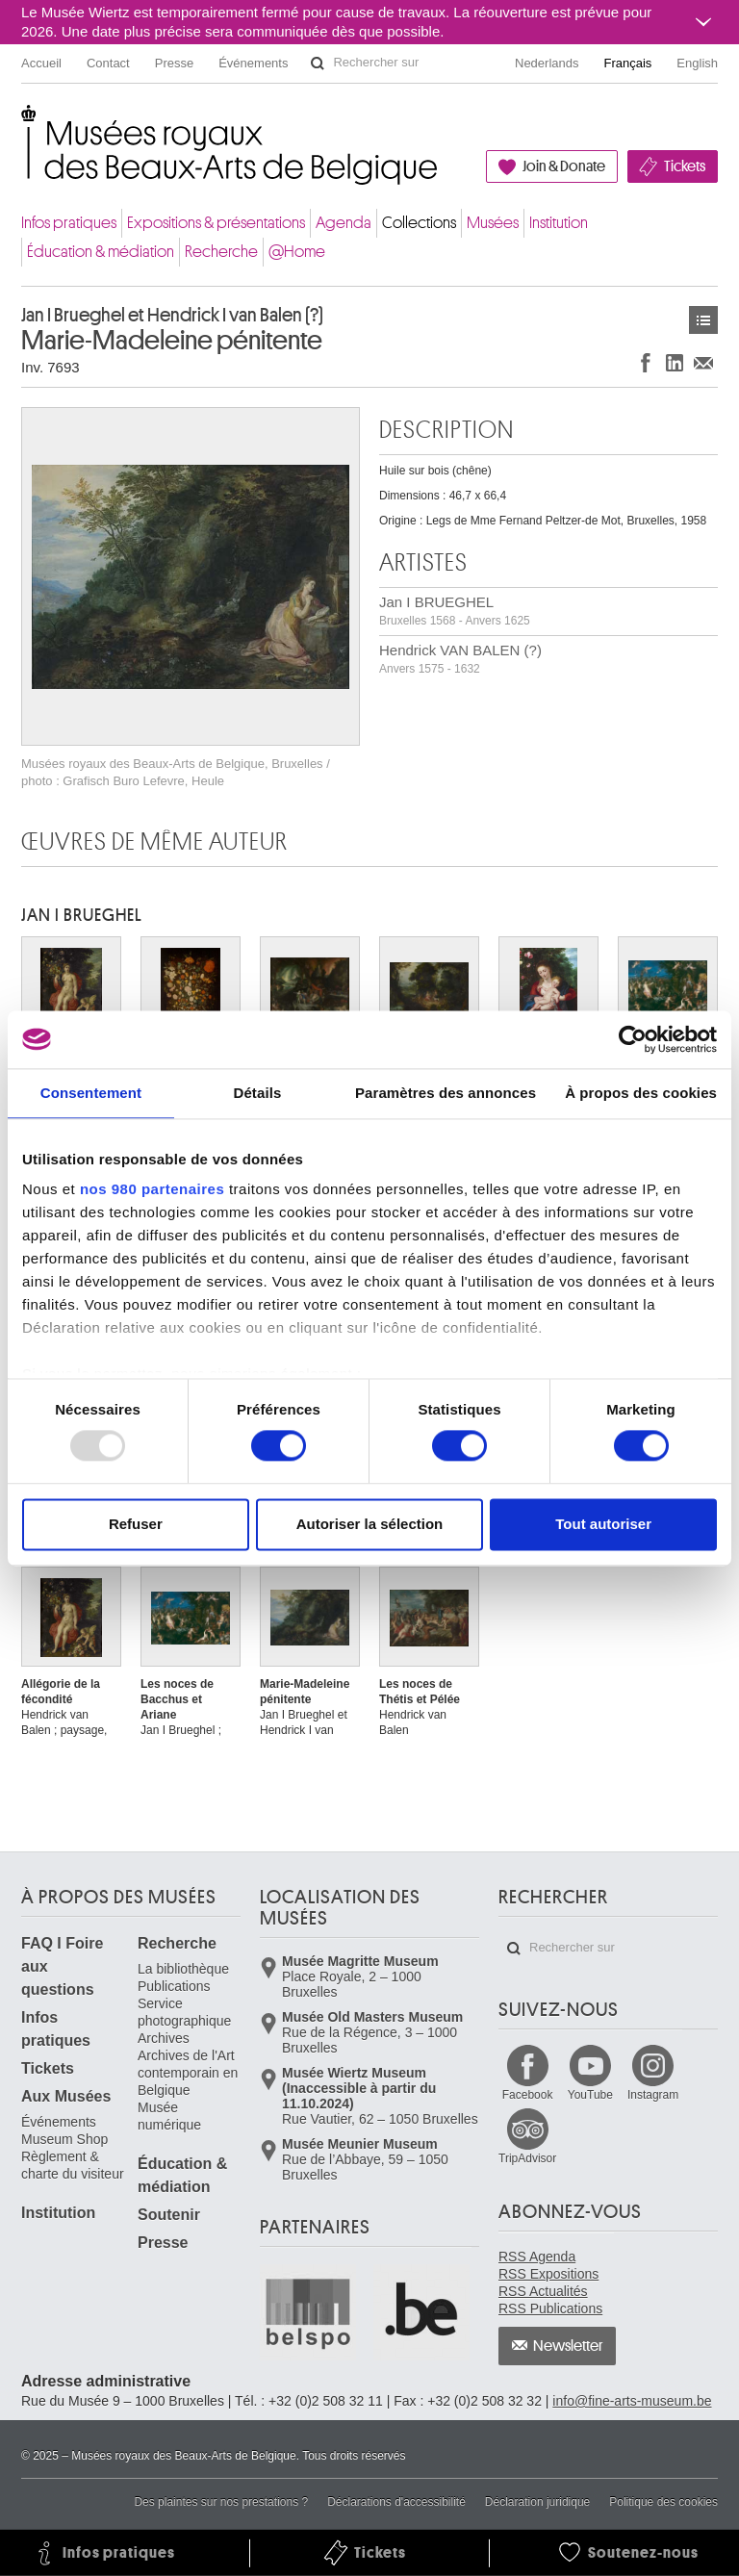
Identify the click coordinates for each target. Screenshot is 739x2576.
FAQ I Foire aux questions (62, 1966)
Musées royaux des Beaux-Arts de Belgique (23, 124)
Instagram (652, 2095)
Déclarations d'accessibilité (396, 2502)
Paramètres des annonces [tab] (445, 1092)
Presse (174, 63)
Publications (174, 1986)
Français (628, 63)
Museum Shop (64, 2139)
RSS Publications (550, 2308)
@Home (296, 251)
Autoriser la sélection (370, 1524)
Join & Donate (563, 166)
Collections (419, 223)
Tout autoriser (603, 1524)
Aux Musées (66, 2096)
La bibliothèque (183, 1969)
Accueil (41, 63)
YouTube (590, 2095)
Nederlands (547, 63)
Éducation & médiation (100, 251)
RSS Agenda (536, 2256)
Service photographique (184, 2012)
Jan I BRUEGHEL (454, 610)
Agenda (343, 223)
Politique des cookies (663, 2502)
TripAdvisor (527, 2158)
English (697, 63)
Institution (558, 223)
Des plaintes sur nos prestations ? (221, 2502)
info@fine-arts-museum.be (631, 2401)
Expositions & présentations (216, 223)
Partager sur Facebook (645, 362)
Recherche (221, 251)
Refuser (136, 1524)
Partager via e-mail (703, 362)
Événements (253, 63)
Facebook (527, 2095)
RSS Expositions (548, 2274)
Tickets (684, 166)
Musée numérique (169, 2116)
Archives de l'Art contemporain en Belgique (188, 2073)
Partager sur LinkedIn (674, 362)
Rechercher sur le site (317, 63)
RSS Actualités (543, 2291)
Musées (493, 223)
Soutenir (169, 2214)
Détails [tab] (257, 1092)
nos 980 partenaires (152, 1189)
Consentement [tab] (90, 1092)
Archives (164, 2038)
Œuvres (703, 320)
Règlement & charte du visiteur (72, 2165)
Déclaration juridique (537, 2502)
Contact (108, 63)
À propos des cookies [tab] (641, 1092)
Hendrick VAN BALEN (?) (460, 659)
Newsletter (568, 2346)
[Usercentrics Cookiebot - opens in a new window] (632, 1039)
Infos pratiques (68, 223)
